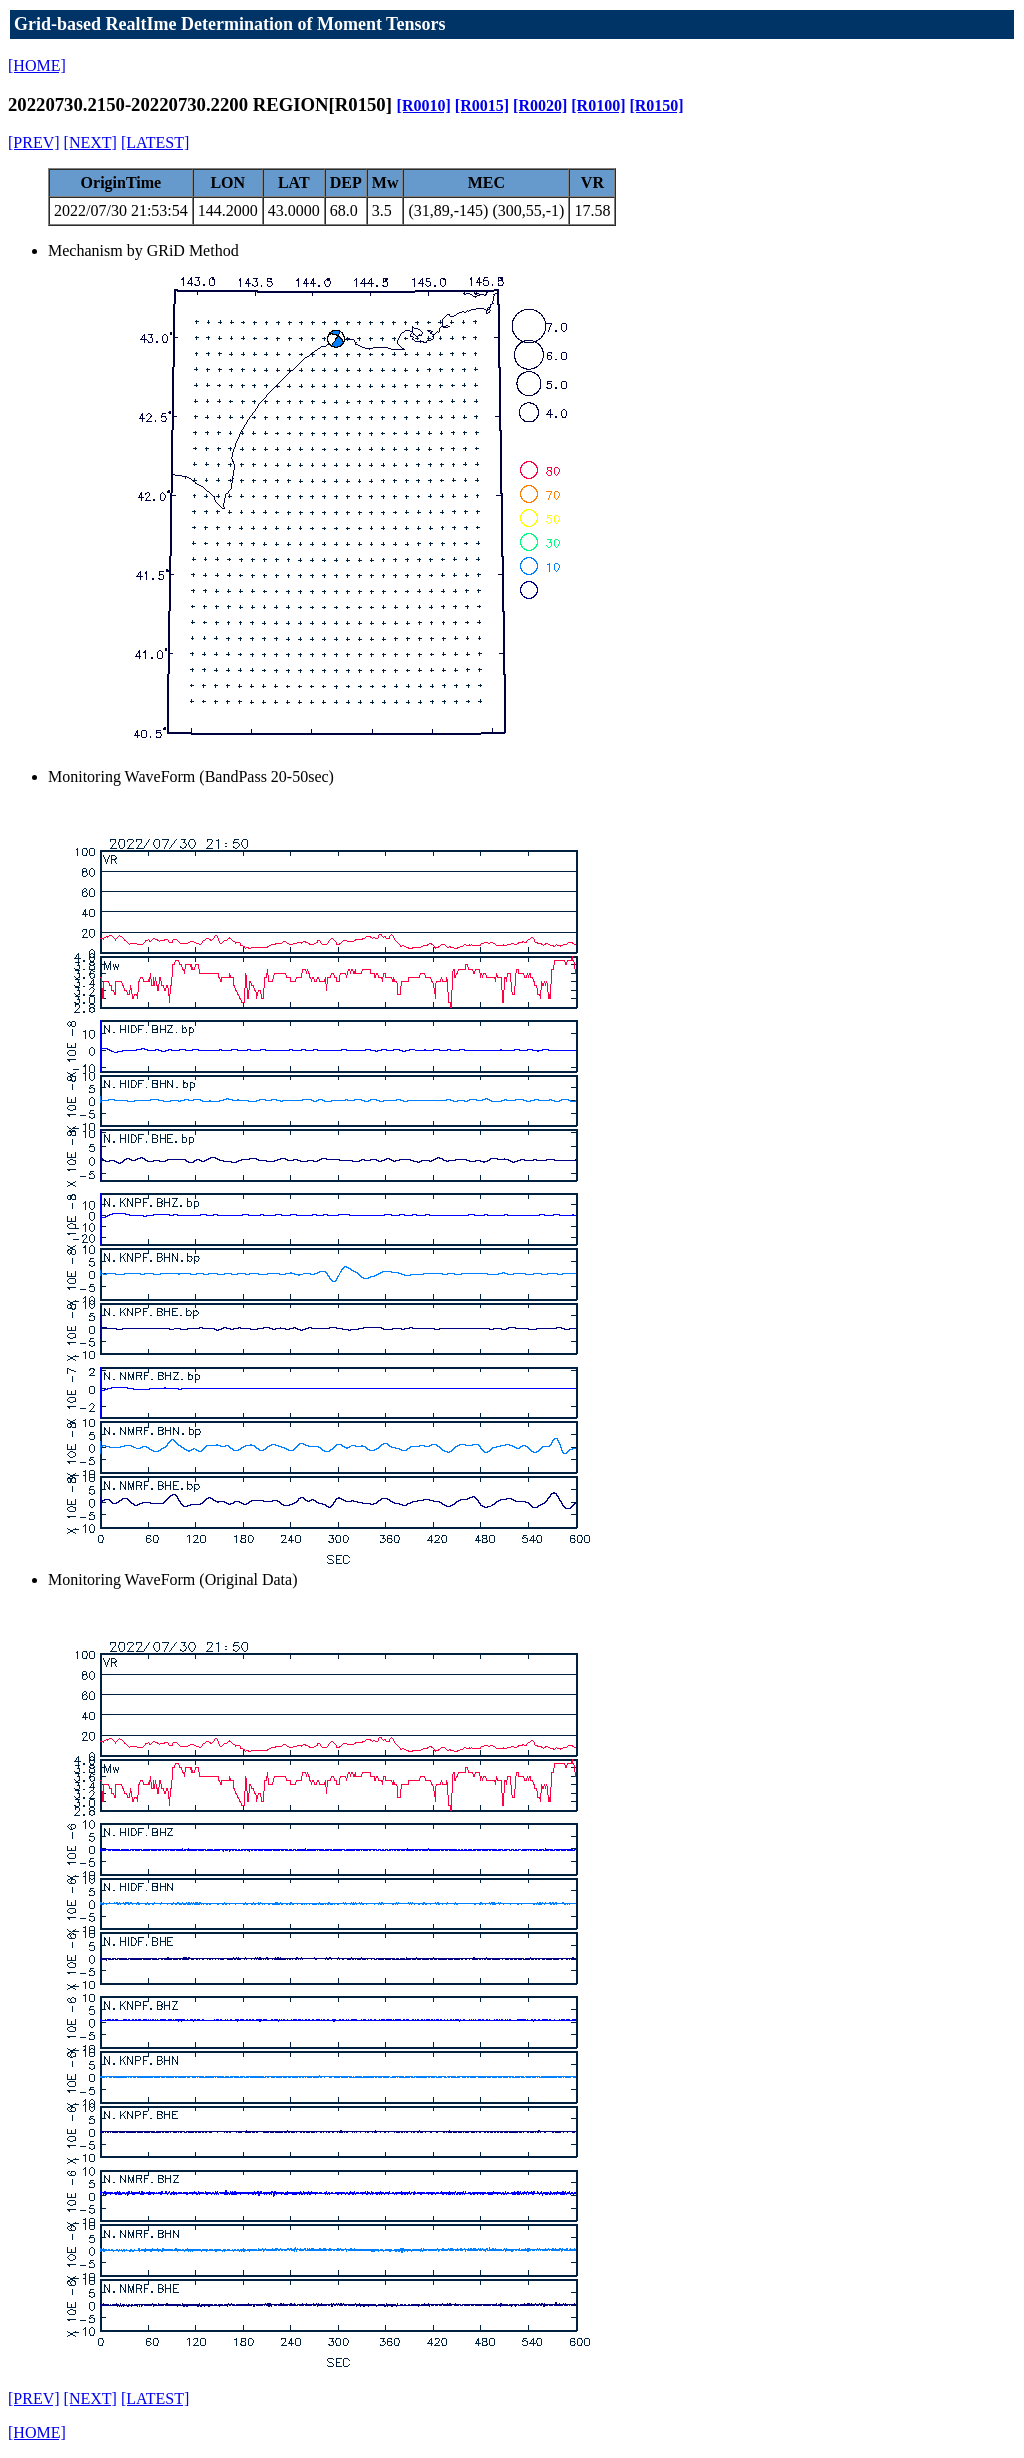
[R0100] (598, 105)
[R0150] (656, 105)
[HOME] (37, 65)
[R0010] (424, 105)
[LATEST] (155, 142)
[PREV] (34, 142)
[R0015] (482, 105)
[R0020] (540, 105)
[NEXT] (90, 142)
